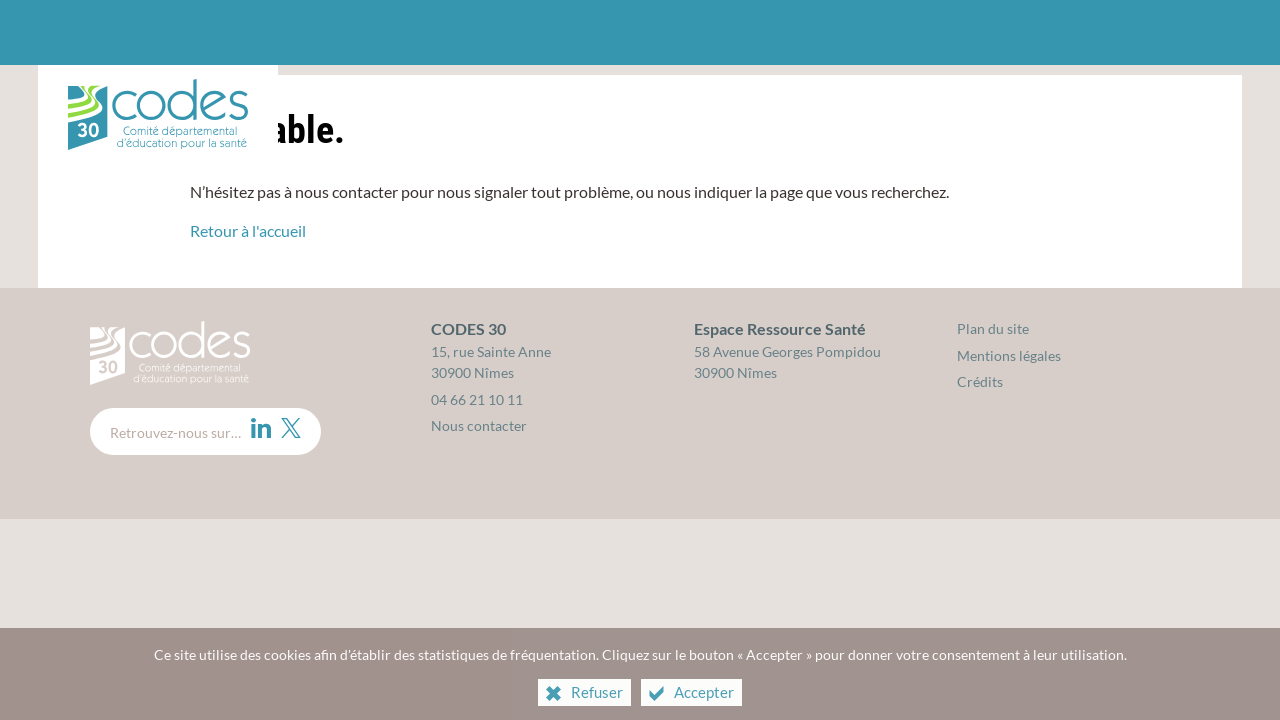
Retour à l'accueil (248, 230)
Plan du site (993, 328)
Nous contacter (479, 425)
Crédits (980, 381)
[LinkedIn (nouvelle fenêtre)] (261, 428)
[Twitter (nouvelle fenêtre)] (291, 428)
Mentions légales (1009, 355)
